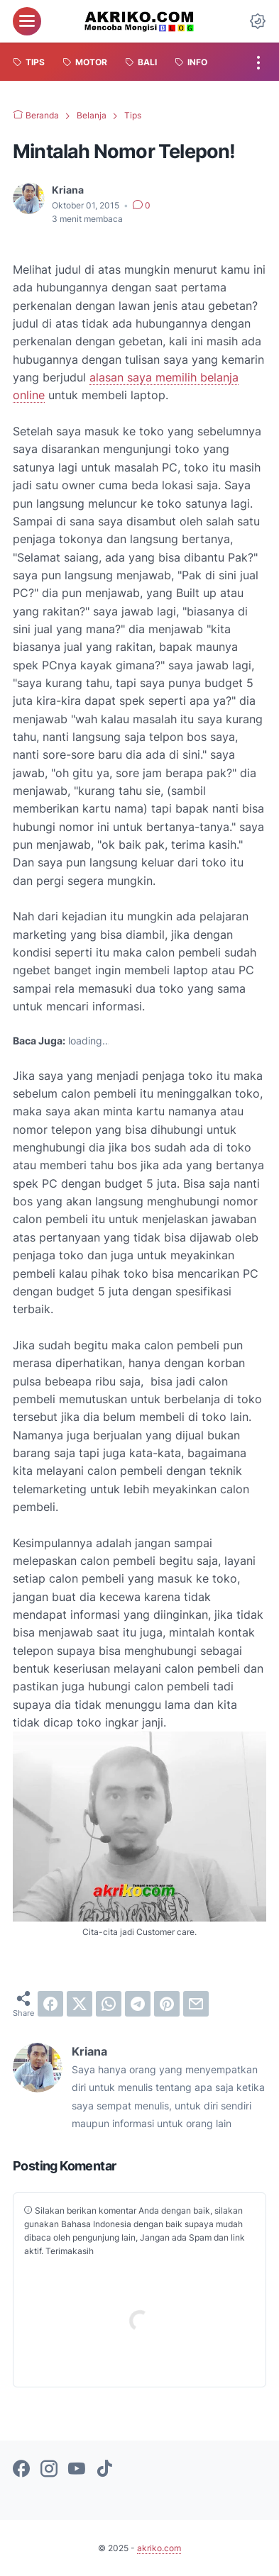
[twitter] (79, 2004)
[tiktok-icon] (104, 2469)
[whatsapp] (108, 2004)
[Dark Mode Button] (257, 21)
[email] (196, 2004)
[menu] (27, 21)
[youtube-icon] (76, 2469)
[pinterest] (167, 2004)
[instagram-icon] (49, 2469)
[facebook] (50, 2004)
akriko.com (159, 2548)
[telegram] (138, 2004)
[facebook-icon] (21, 2469)
